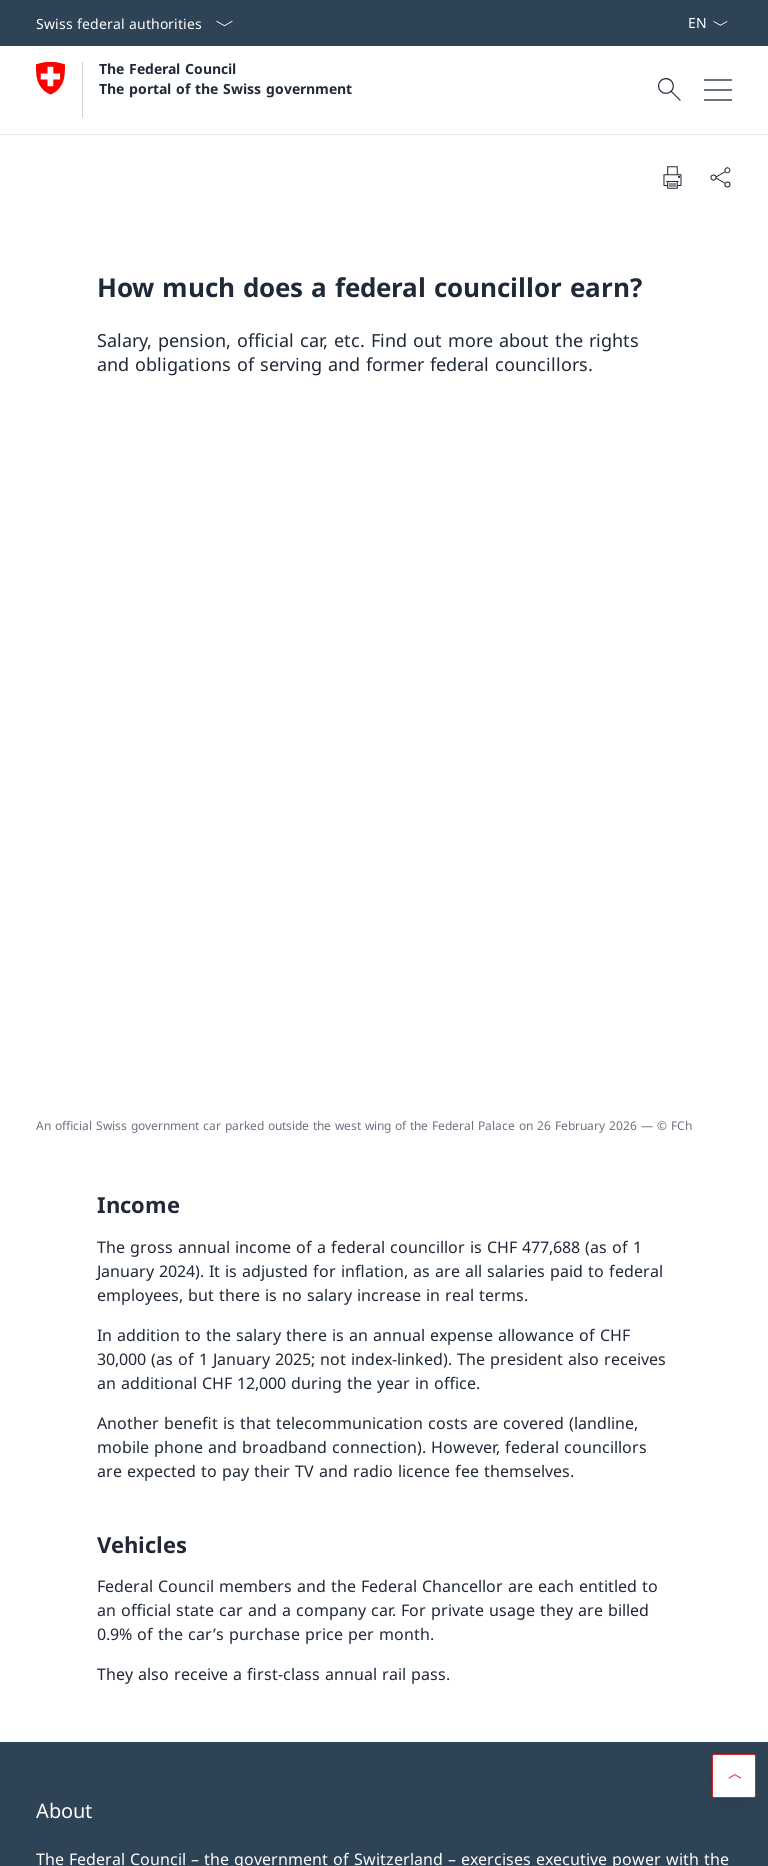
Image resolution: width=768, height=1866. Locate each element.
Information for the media (573, 1585)
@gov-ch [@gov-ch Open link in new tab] (309, 1372)
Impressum (205, 1836)
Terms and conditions (96, 1836)
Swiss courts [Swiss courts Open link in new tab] (193, 1723)
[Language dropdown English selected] (707, 23)
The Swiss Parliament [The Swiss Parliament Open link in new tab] (193, 1666)
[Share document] (720, 177)
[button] (734, 1714)
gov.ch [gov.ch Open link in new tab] (205, 1372)
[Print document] (672, 177)
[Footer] (384, 1837)
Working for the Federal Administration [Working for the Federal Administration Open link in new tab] (193, 1597)
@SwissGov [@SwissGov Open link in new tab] (92, 1372)
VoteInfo (573, 1699)
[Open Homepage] (194, 90)
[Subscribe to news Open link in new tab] (679, 23)
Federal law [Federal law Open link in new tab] (573, 1642)
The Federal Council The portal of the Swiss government (225, 78)
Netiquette (282, 1836)
